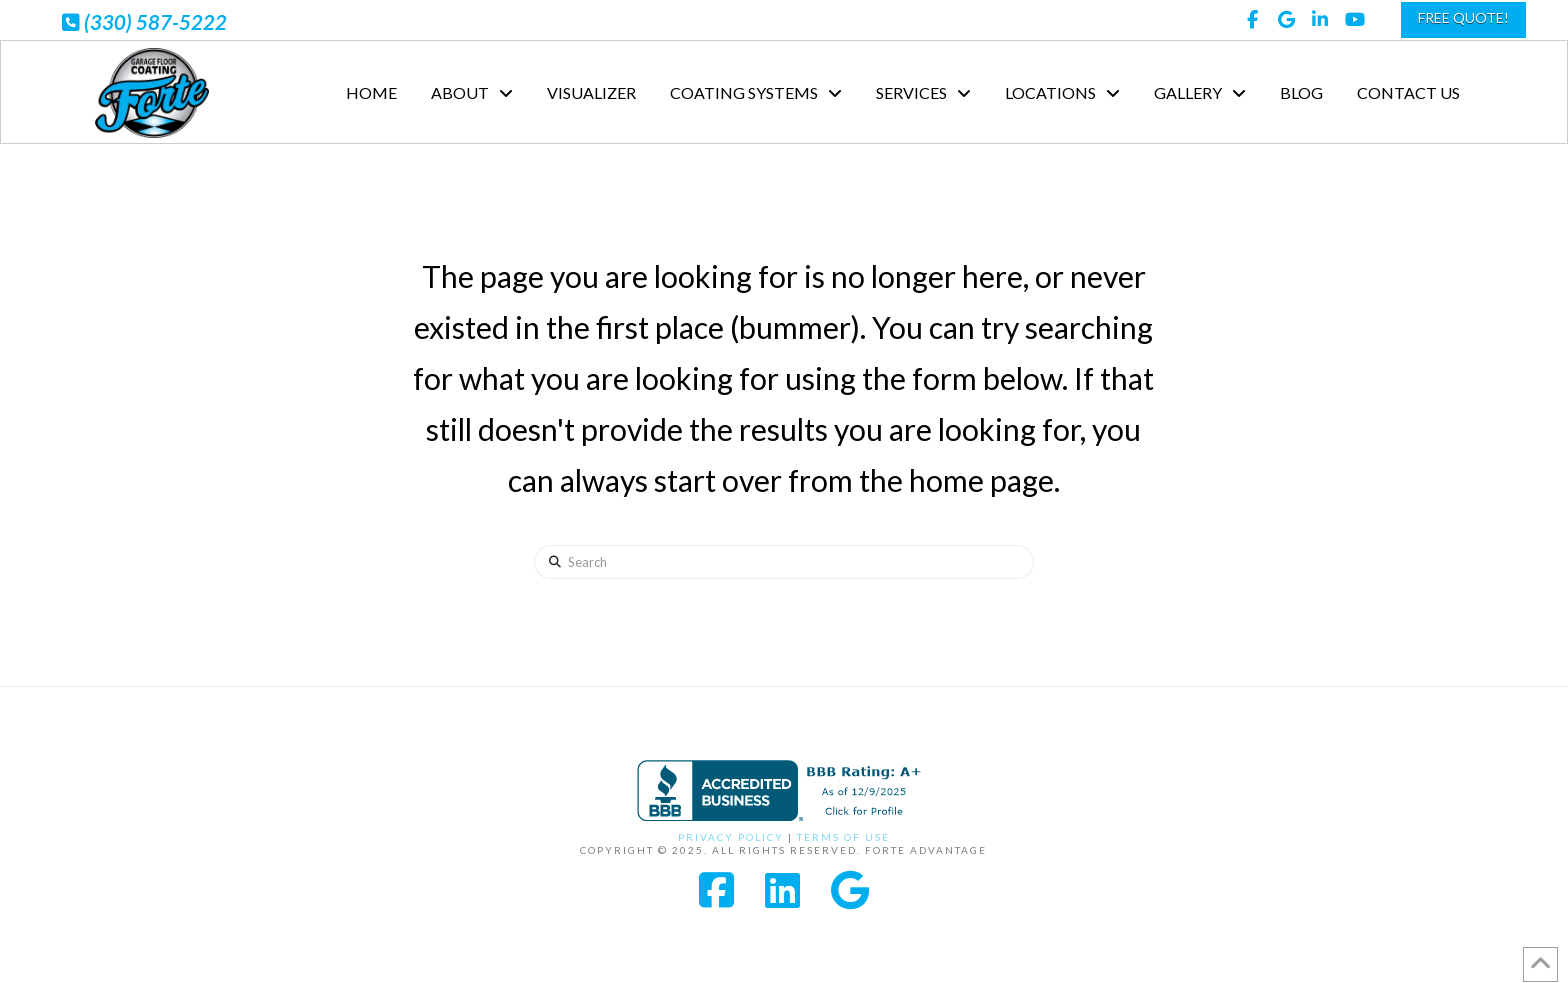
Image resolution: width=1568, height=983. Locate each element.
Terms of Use (843, 837)
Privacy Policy (731, 837)
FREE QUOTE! (1463, 17)
